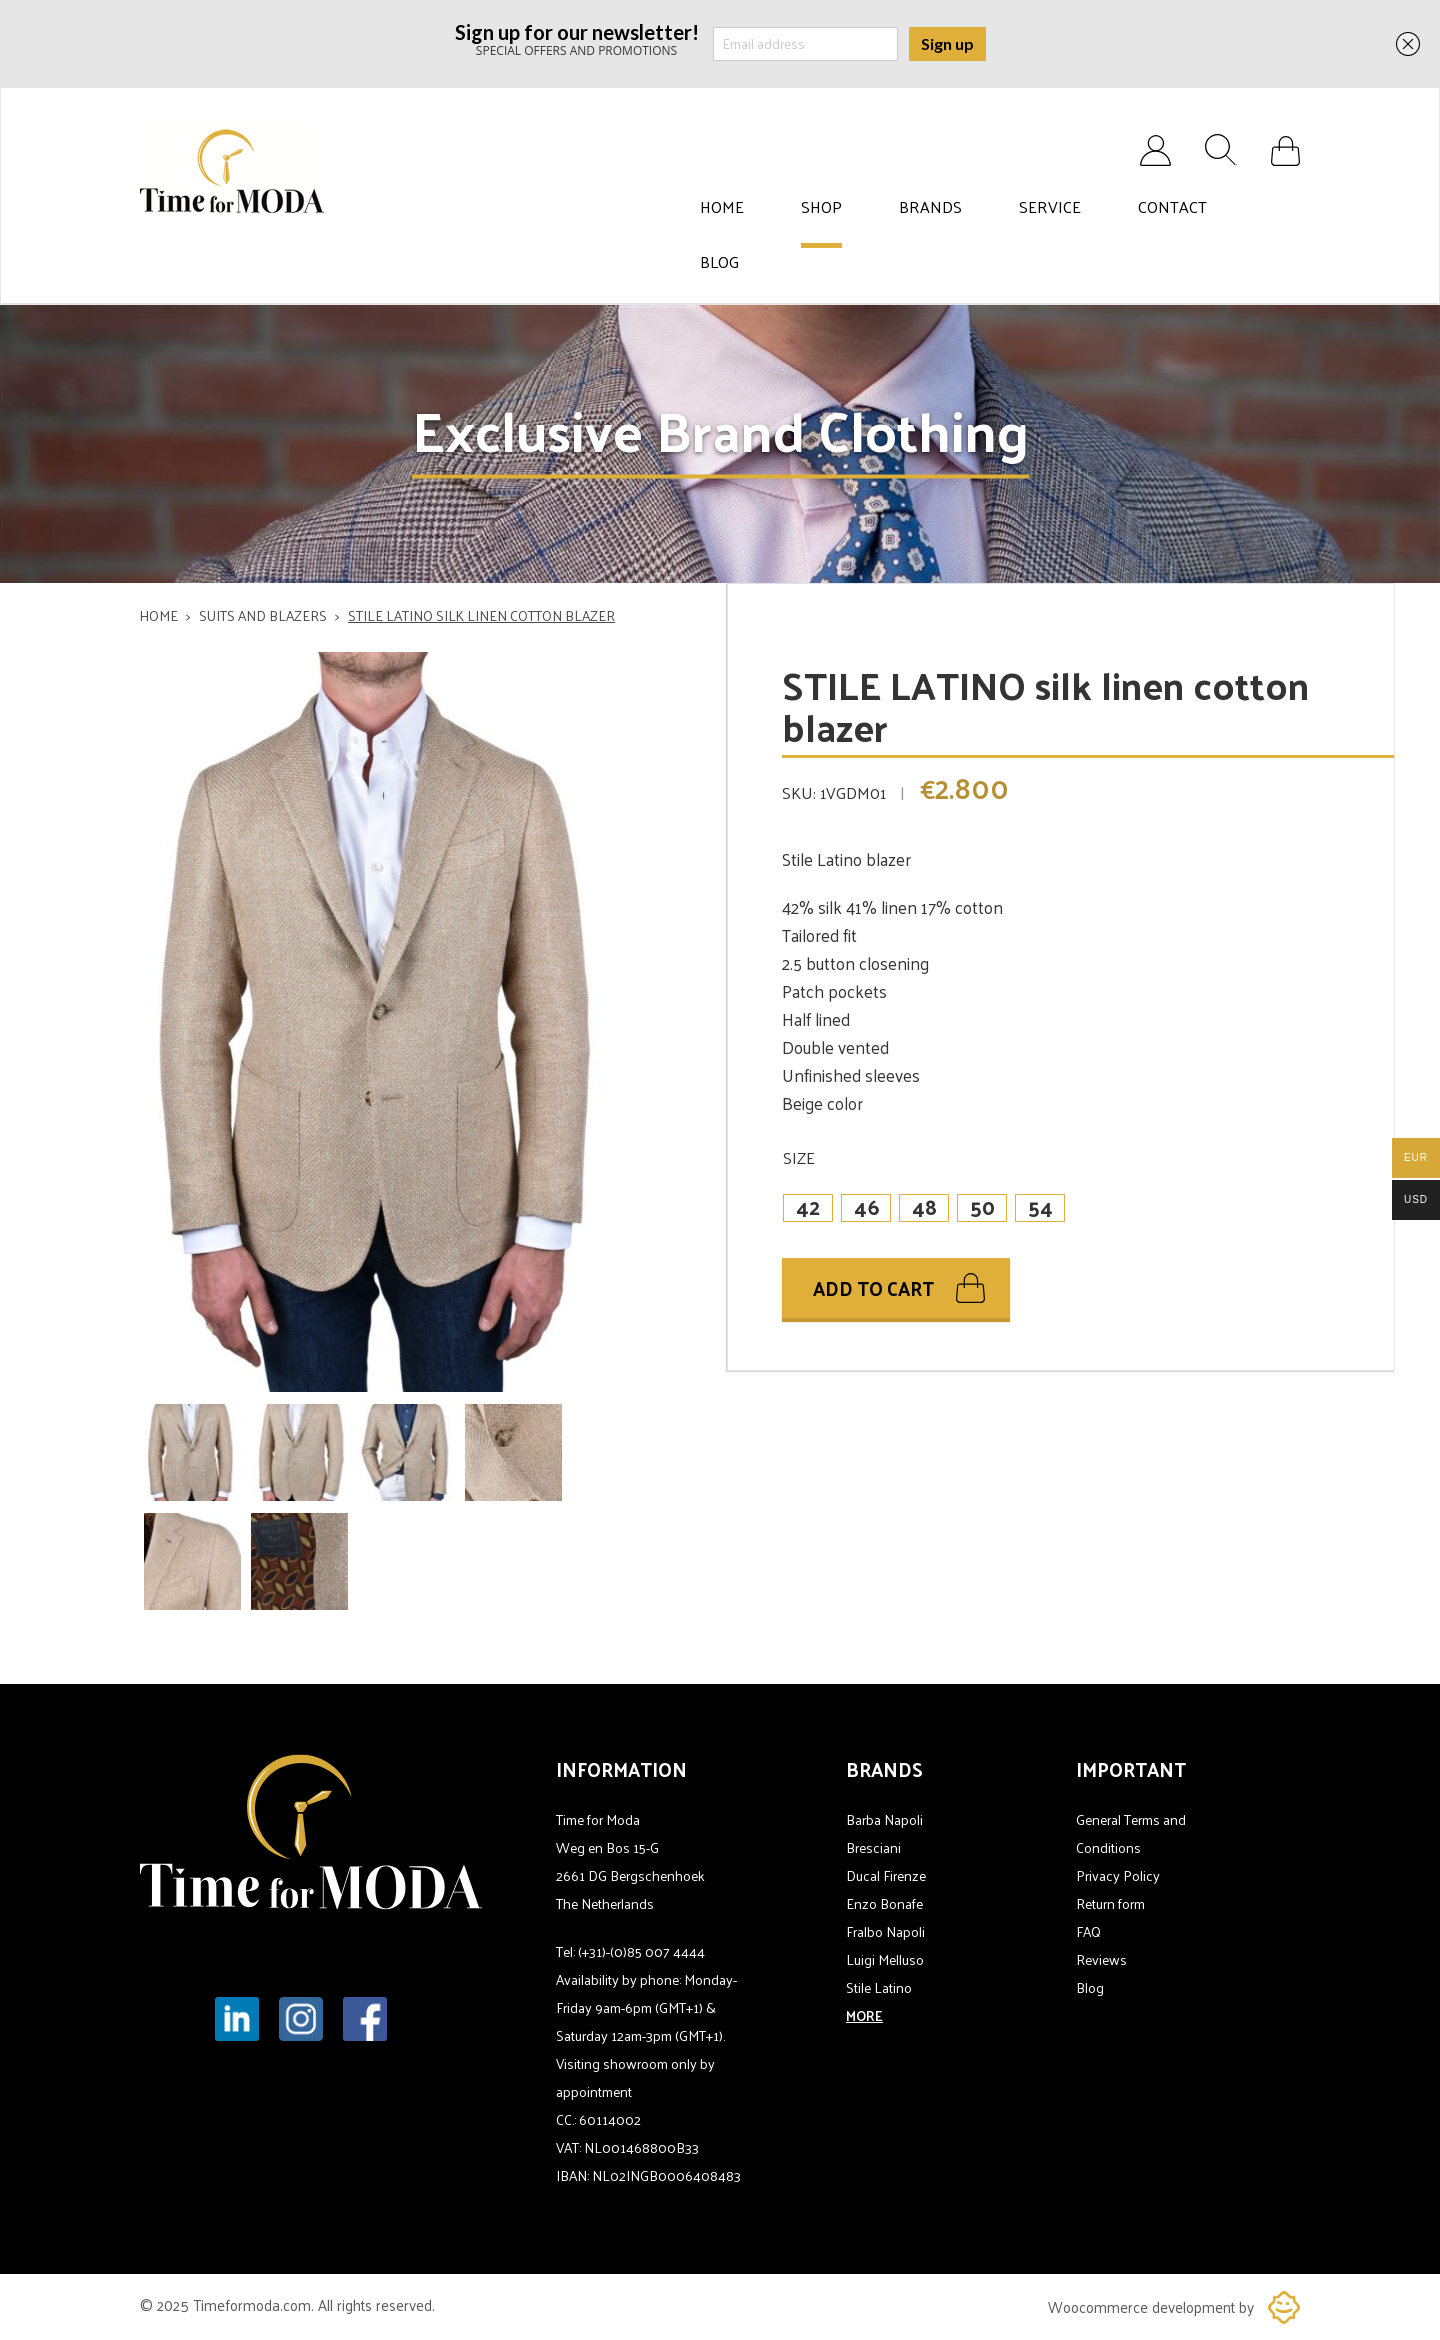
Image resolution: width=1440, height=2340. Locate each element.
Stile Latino (879, 1987)
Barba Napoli (884, 1819)
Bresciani (873, 1847)
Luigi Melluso (885, 1959)
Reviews (1101, 1959)
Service (1050, 207)
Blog (719, 262)
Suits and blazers (263, 615)
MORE (864, 2015)
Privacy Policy (1118, 1875)
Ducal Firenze (886, 1875)
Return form (1110, 1903)
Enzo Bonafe (884, 1903)
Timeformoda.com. (255, 2304)
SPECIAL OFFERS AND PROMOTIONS (577, 38)
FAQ (1088, 1931)
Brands (930, 207)
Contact (1172, 207)
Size (799, 1157)
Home (722, 207)
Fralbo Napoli (885, 1931)
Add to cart (873, 1288)
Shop (821, 207)
